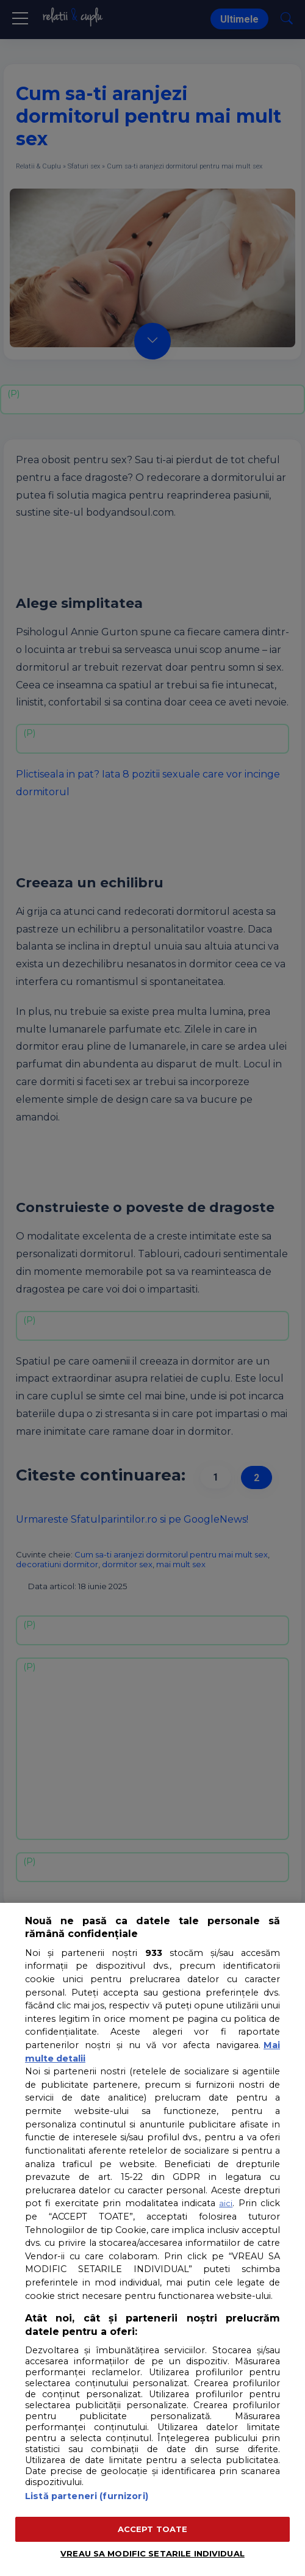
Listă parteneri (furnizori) (86, 2496)
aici (225, 2203)
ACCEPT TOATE (153, 2529)
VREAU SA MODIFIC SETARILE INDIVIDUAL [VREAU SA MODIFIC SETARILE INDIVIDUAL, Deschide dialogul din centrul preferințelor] (152, 2553)
